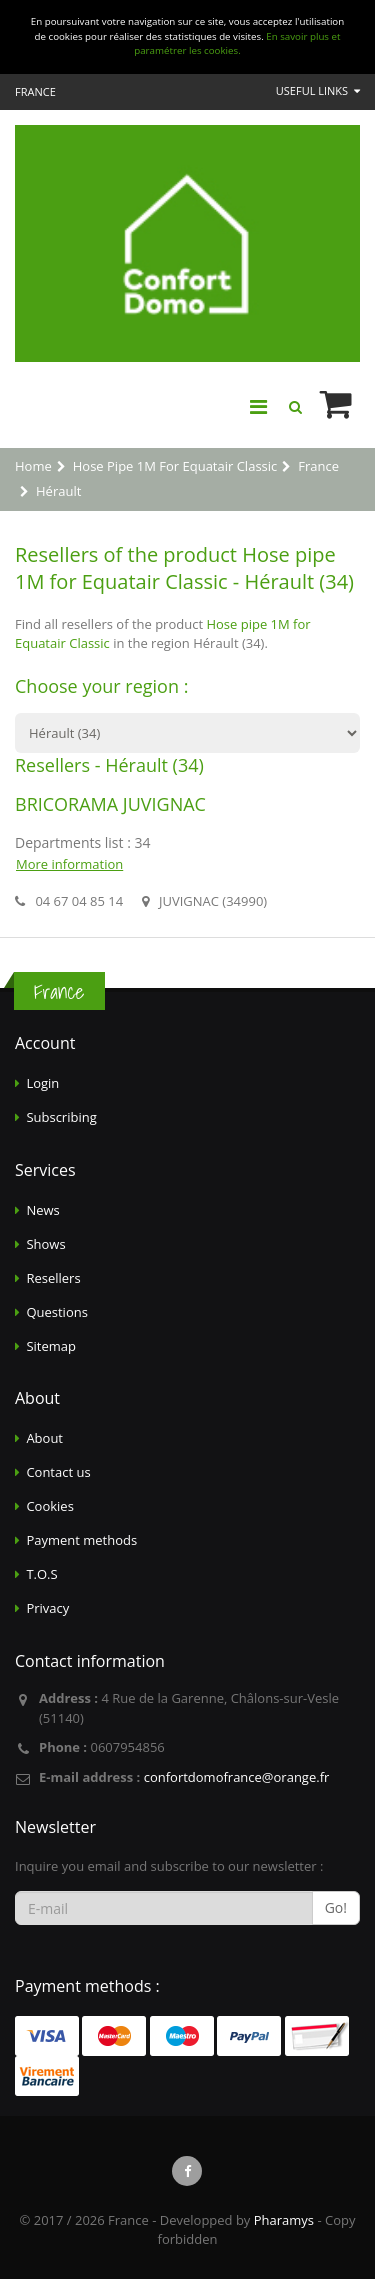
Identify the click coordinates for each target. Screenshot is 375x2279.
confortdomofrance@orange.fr (237, 1777)
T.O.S (41, 1574)
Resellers (53, 1278)
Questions (56, 1312)
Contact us (58, 1472)
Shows (45, 1244)
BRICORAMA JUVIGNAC (110, 804)
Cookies (49, 1506)
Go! (336, 1907)
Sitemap (51, 1346)
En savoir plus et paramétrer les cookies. (237, 44)
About (44, 1438)
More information (69, 864)
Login (42, 1083)
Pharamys (284, 2220)
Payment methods (81, 1540)
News (42, 1210)
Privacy (47, 1608)
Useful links (318, 90)
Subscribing (61, 1117)
